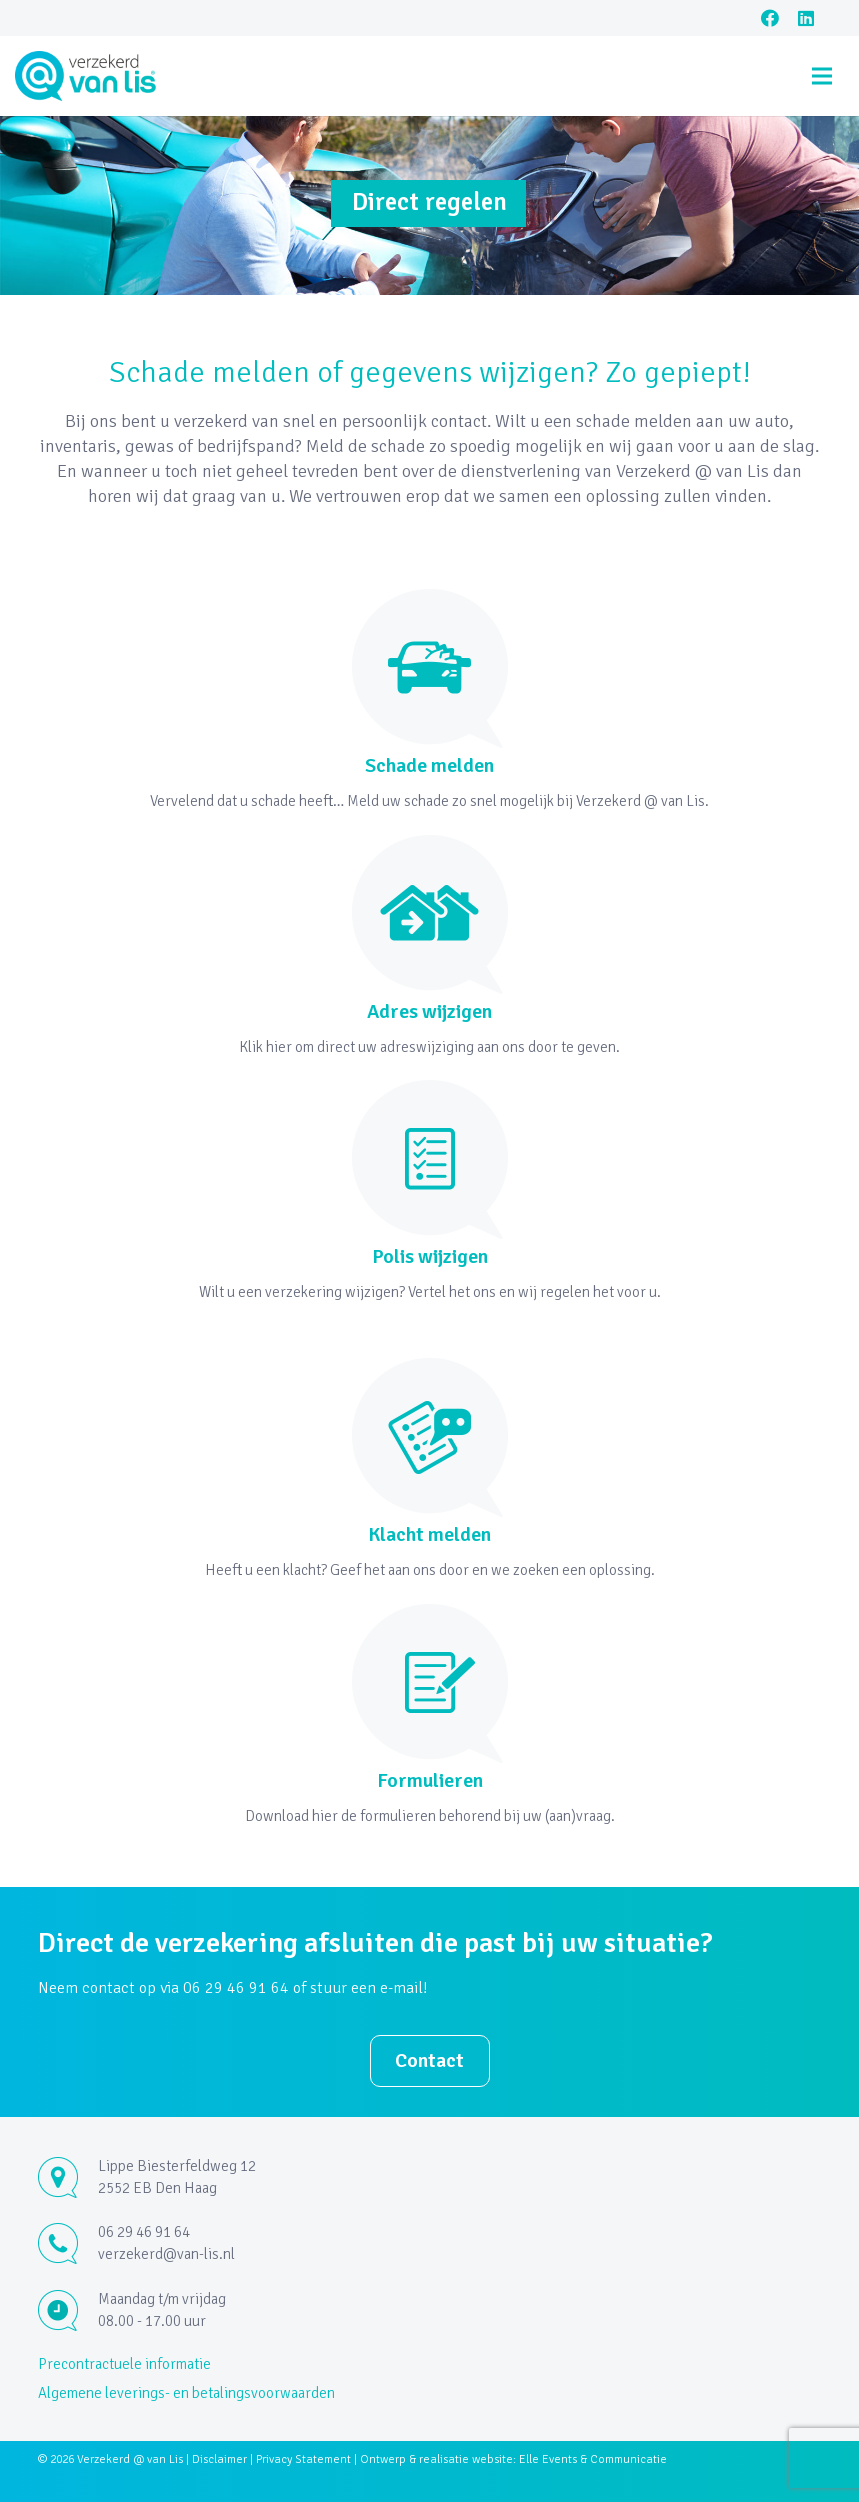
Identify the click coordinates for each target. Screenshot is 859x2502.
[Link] (86, 76)
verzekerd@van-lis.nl (166, 2254)
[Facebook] (770, 18)
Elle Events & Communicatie (593, 2459)
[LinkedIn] (806, 18)
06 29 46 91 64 (144, 2232)
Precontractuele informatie (124, 2364)
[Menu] (822, 76)
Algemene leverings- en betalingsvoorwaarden (186, 2393)
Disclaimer (219, 2459)
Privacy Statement (303, 2459)
